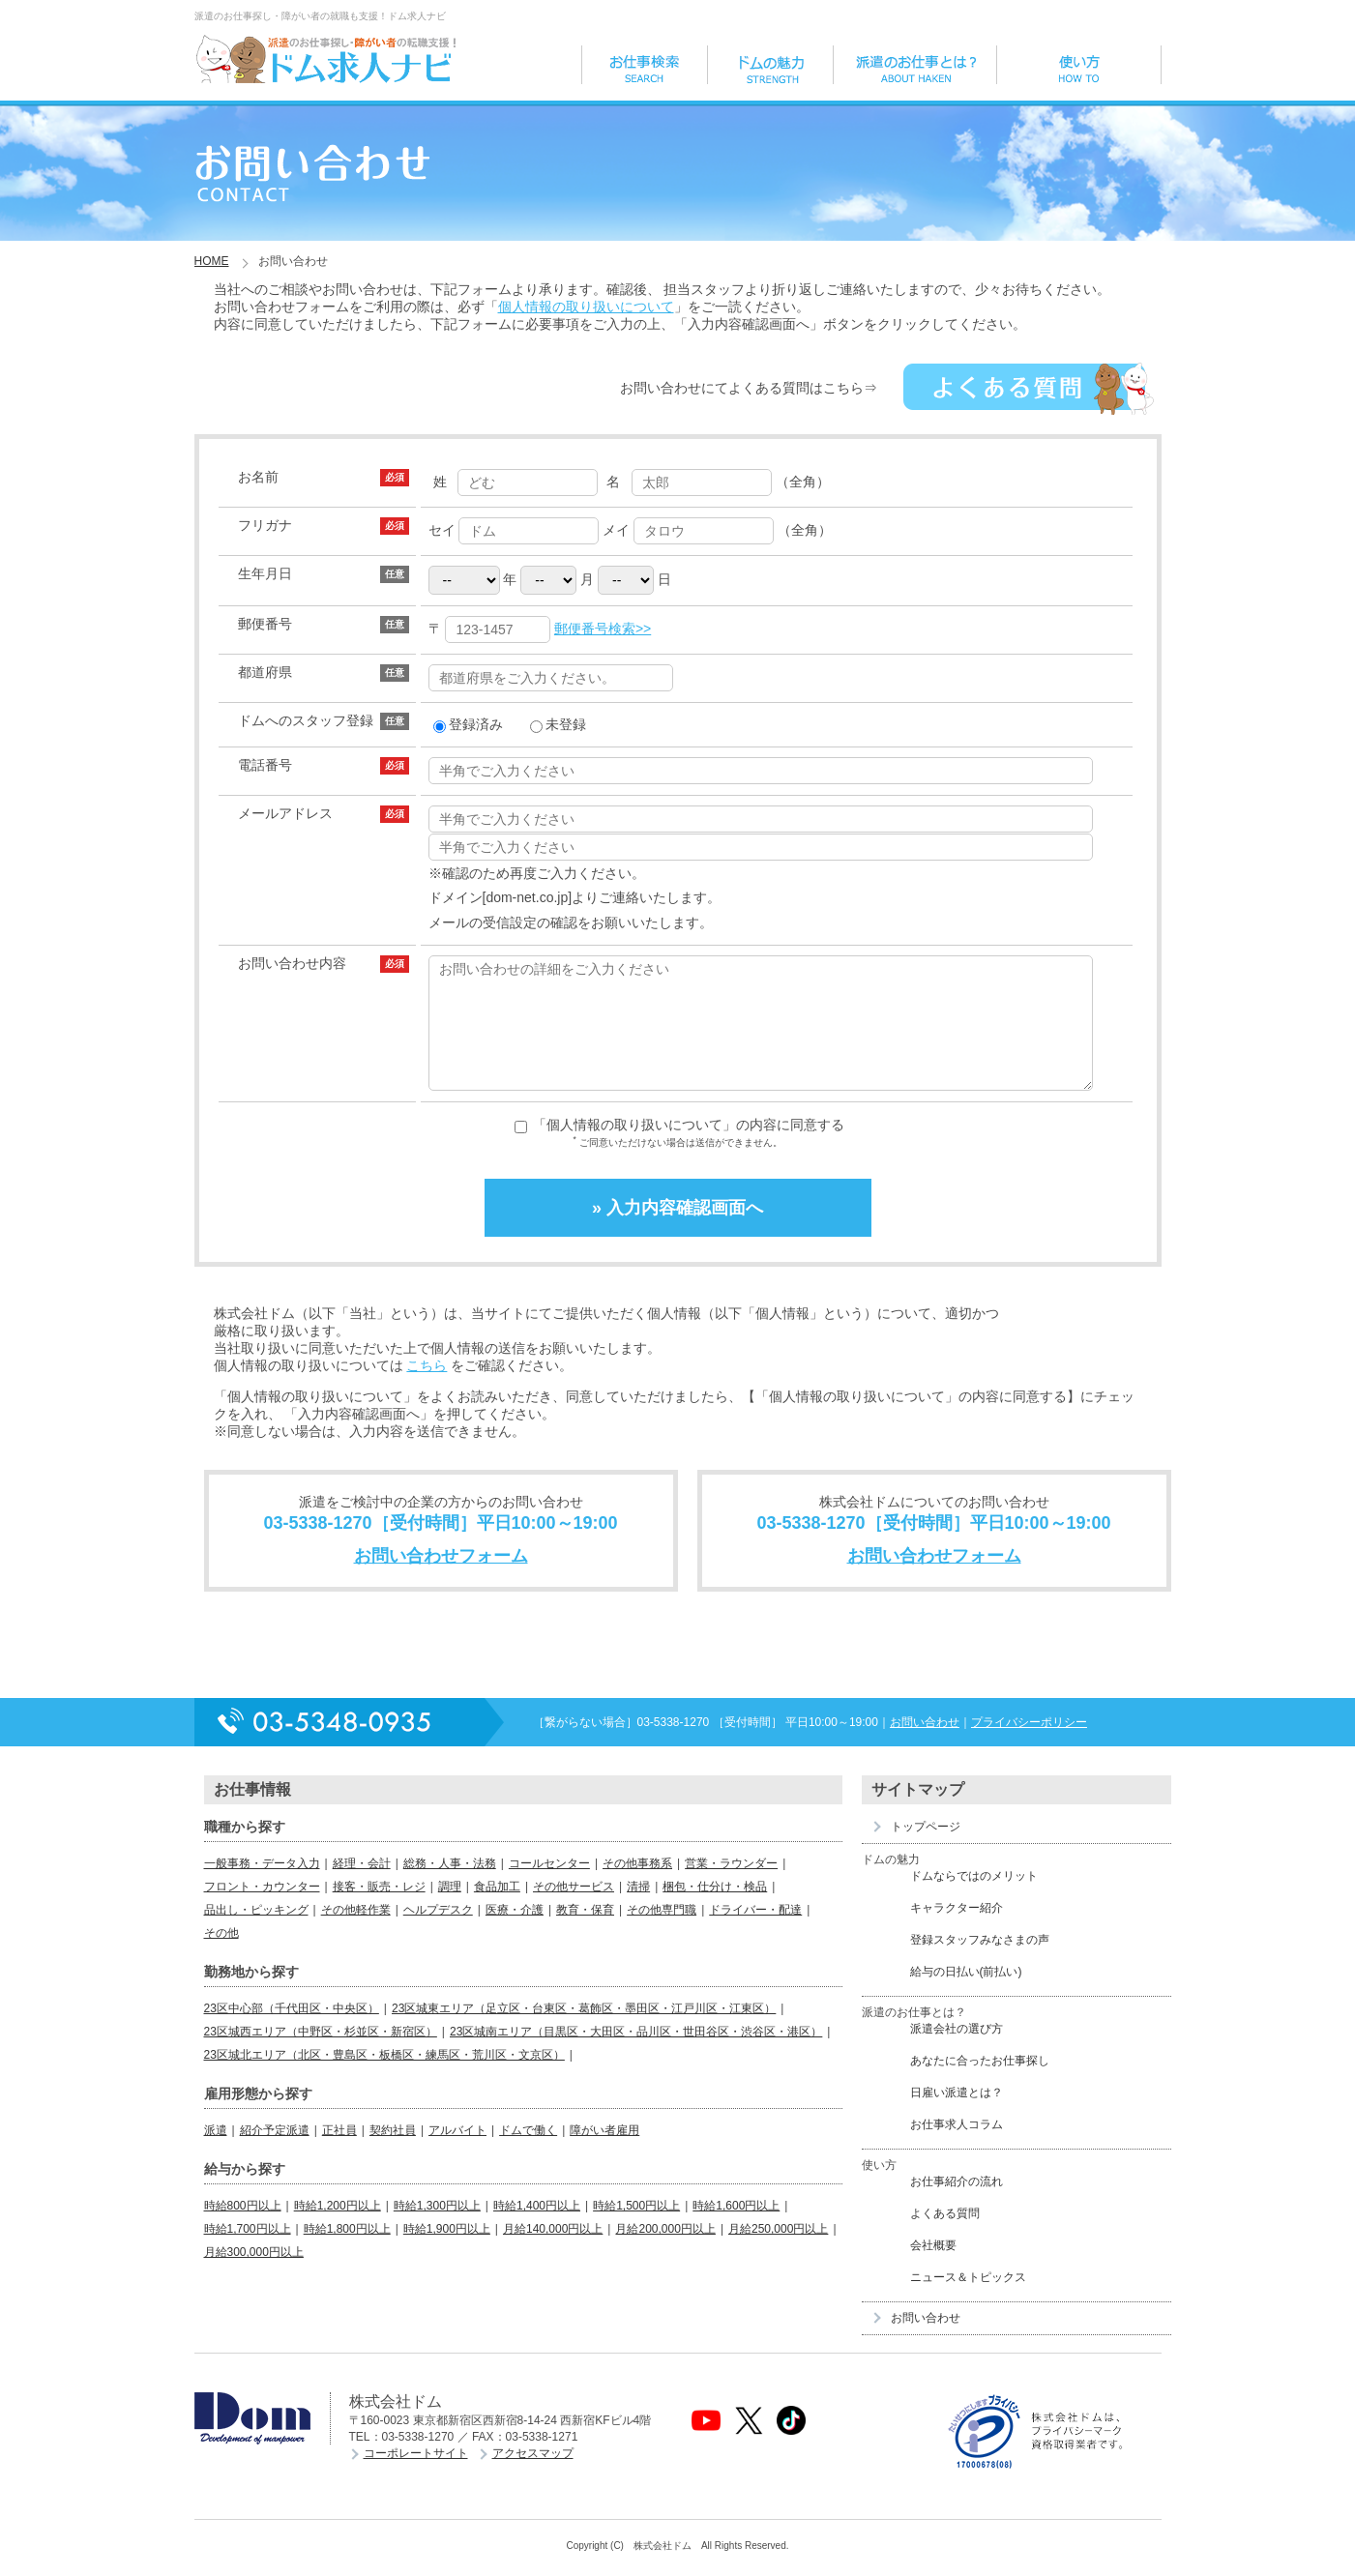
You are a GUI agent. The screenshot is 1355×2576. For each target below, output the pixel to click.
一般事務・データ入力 (262, 1886)
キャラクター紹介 (956, 1931)
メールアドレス (285, 813)
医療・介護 (515, 1933)
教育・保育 (585, 1933)
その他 (221, 1956)
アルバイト (457, 2153)
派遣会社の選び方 (956, 2052)
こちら (426, 1388)
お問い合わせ (924, 1745)
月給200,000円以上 (665, 2252)
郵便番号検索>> (602, 628)
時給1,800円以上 (347, 2252)
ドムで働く (528, 2153)
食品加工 (497, 1910)
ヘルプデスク (438, 1933)
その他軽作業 (356, 1933)
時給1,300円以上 (437, 2229)
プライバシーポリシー (1029, 1745)
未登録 (558, 724)
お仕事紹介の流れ (956, 2204)
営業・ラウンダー (731, 1886)
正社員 (339, 2153)
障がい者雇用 (604, 2153)
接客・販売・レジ (379, 1910)
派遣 (215, 2153)
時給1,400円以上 (536, 2229)
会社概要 (933, 2268)
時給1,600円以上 (736, 2229)
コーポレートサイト (416, 2476)
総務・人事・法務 (449, 1886)
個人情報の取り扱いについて (586, 306)
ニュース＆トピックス (968, 2300)
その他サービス (573, 1910)
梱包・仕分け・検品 (715, 1910)
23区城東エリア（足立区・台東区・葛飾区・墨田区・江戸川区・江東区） (584, 2031)
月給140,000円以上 (553, 2252)
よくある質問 (945, 2236)
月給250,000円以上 (778, 2252)
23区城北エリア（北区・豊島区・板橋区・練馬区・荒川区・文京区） (384, 2078)
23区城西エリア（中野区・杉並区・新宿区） (320, 2055)
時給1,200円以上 (337, 2229)
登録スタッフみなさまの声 (979, 1963)
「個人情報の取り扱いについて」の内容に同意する (688, 1148)
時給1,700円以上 (247, 2252)
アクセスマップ (533, 2476)
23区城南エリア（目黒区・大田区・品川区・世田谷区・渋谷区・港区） (636, 2055)
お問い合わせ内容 (292, 963)
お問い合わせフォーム (441, 1579)
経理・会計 (362, 1886)
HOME (211, 261)
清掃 (638, 1910)
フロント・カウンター (262, 1910)
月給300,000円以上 (254, 2275)
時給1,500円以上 (636, 2229)
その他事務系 (637, 1886)
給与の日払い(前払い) (966, 1995)
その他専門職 (661, 1933)
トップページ (925, 1850)
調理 (449, 1910)
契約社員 (392, 2153)
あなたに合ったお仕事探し (979, 2084)
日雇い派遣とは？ (956, 2115)
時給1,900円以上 (446, 2252)
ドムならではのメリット (974, 1899)
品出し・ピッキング (256, 1933)
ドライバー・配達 (755, 1933)
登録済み (468, 724)
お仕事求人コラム (956, 2147)
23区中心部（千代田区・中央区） (291, 2031)
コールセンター (549, 1886)
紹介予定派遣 (274, 2153)
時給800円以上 (242, 2229)
